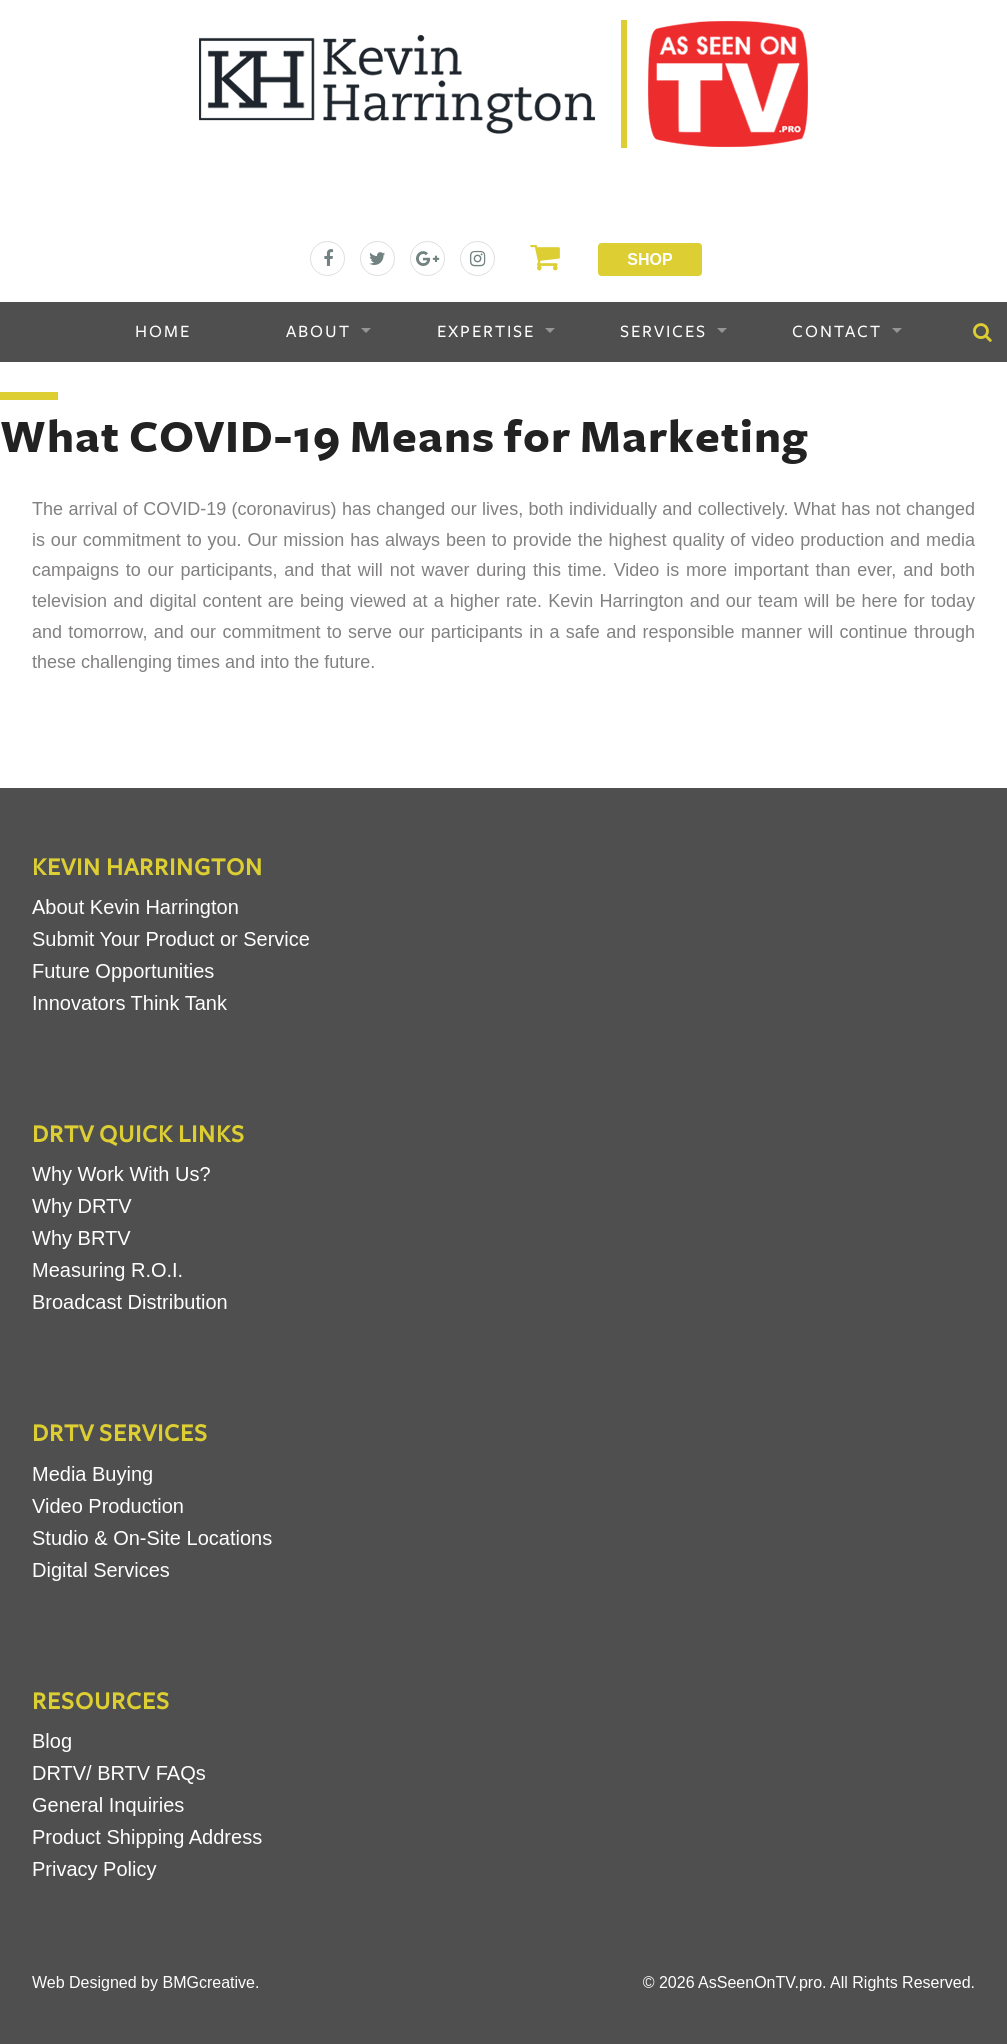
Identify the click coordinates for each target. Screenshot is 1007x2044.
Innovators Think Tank (129, 1003)
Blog (52, 1741)
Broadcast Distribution (130, 1302)
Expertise (486, 332)
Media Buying (92, 1474)
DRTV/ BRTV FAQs (119, 1773)
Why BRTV (81, 1238)
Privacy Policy (94, 1869)
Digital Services (101, 1570)
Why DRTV (82, 1206)
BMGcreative (208, 1982)
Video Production (108, 1506)
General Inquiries (108, 1805)
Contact (837, 332)
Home (163, 332)
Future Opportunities (123, 971)
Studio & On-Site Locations (152, 1538)
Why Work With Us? (121, 1174)
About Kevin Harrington (135, 907)
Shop (649, 259)
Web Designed (84, 1982)
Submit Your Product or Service (171, 939)
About (318, 332)
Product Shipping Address (147, 1837)
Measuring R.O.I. (107, 1270)
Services (663, 332)
